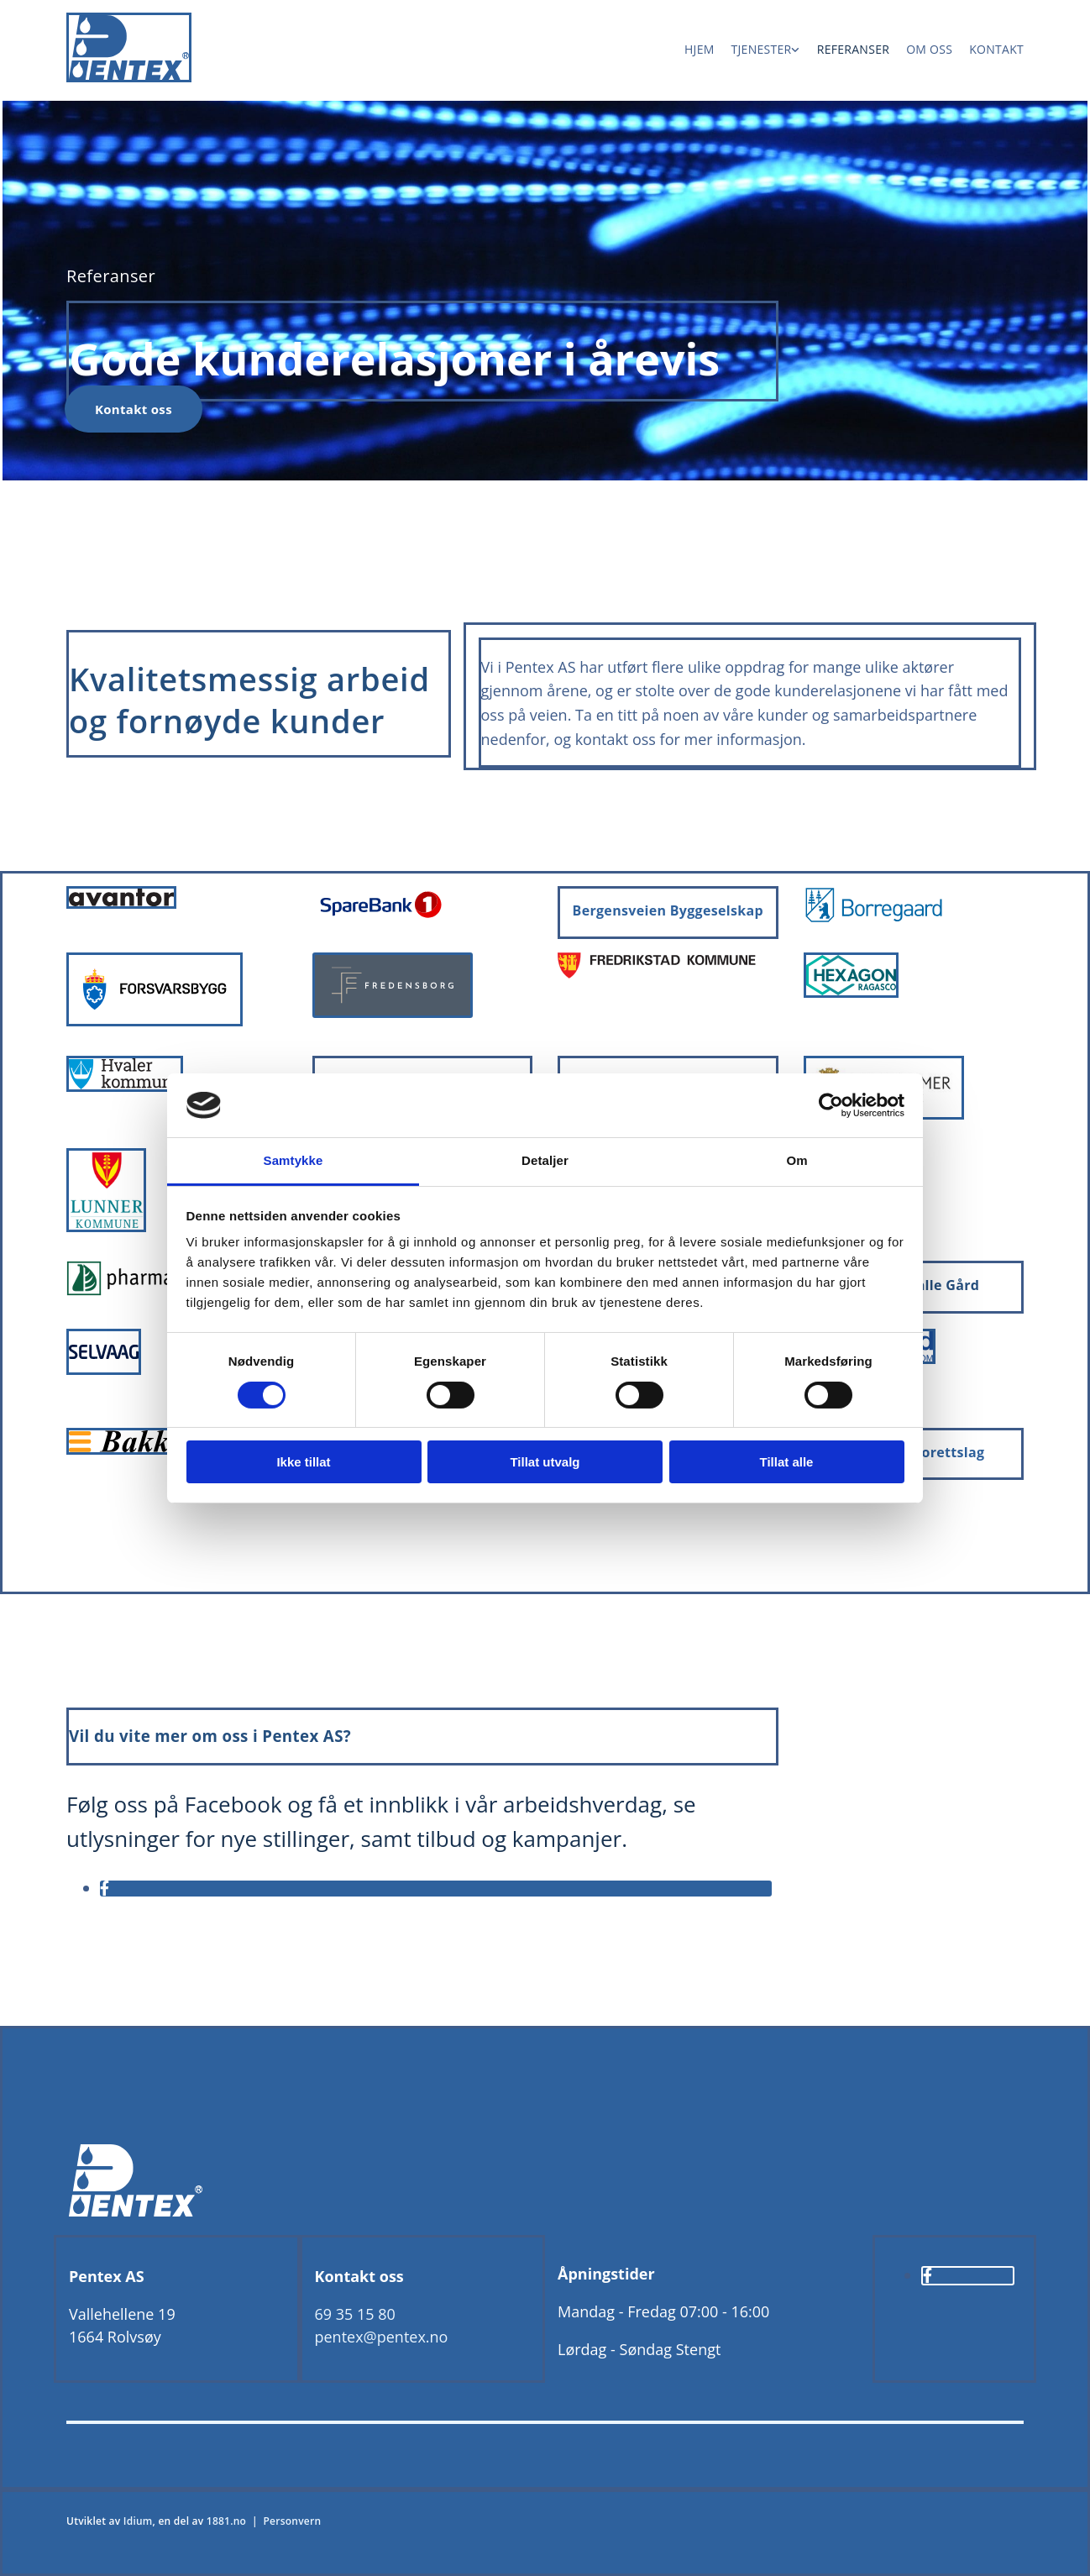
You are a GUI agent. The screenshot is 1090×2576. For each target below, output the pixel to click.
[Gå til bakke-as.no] (126, 1449)
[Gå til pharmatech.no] (152, 1291)
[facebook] (104, 1888)
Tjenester (761, 49)
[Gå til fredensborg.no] (393, 1013)
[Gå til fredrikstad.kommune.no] (657, 973)
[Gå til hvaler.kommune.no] (124, 1087)
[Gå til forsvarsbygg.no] (154, 1021)
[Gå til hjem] (128, 77)
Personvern (292, 2521)
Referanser (853, 49)
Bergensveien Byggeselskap (668, 910)
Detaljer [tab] (545, 1160)
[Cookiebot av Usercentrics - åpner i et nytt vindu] (830, 1105)
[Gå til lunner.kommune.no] (106, 1227)
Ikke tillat (303, 1462)
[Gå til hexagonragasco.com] (851, 993)
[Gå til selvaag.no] (103, 1370)
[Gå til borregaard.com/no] (874, 919)
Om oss (929, 49)
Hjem (699, 49)
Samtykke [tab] (293, 1160)
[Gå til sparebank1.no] (379, 918)
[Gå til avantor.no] (121, 904)
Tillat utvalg (544, 1462)
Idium (138, 2521)
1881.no (226, 2521)
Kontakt (996, 49)
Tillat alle (787, 1462)
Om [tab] (796, 1160)
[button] (133, 409)
